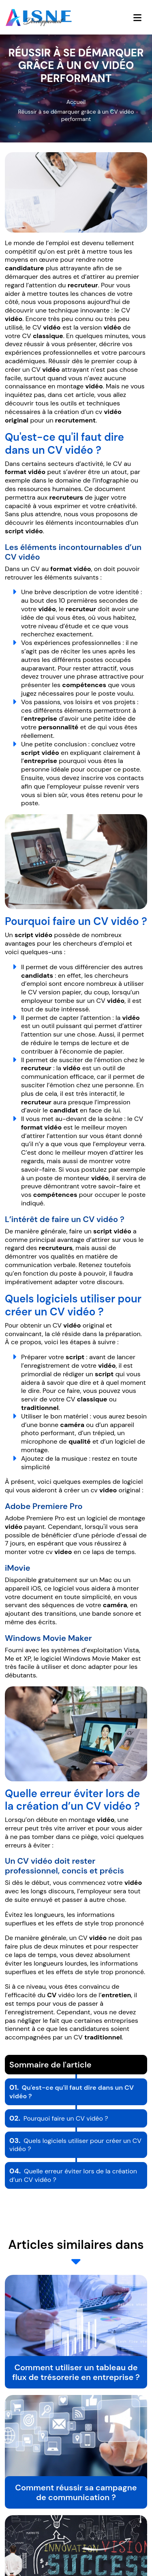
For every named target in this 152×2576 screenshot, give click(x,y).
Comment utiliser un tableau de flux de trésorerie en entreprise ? (76, 2372)
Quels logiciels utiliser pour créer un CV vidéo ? (75, 2144)
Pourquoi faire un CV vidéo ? (58, 2118)
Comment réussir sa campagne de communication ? (76, 2492)
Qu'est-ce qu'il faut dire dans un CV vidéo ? (71, 2091)
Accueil (76, 102)
